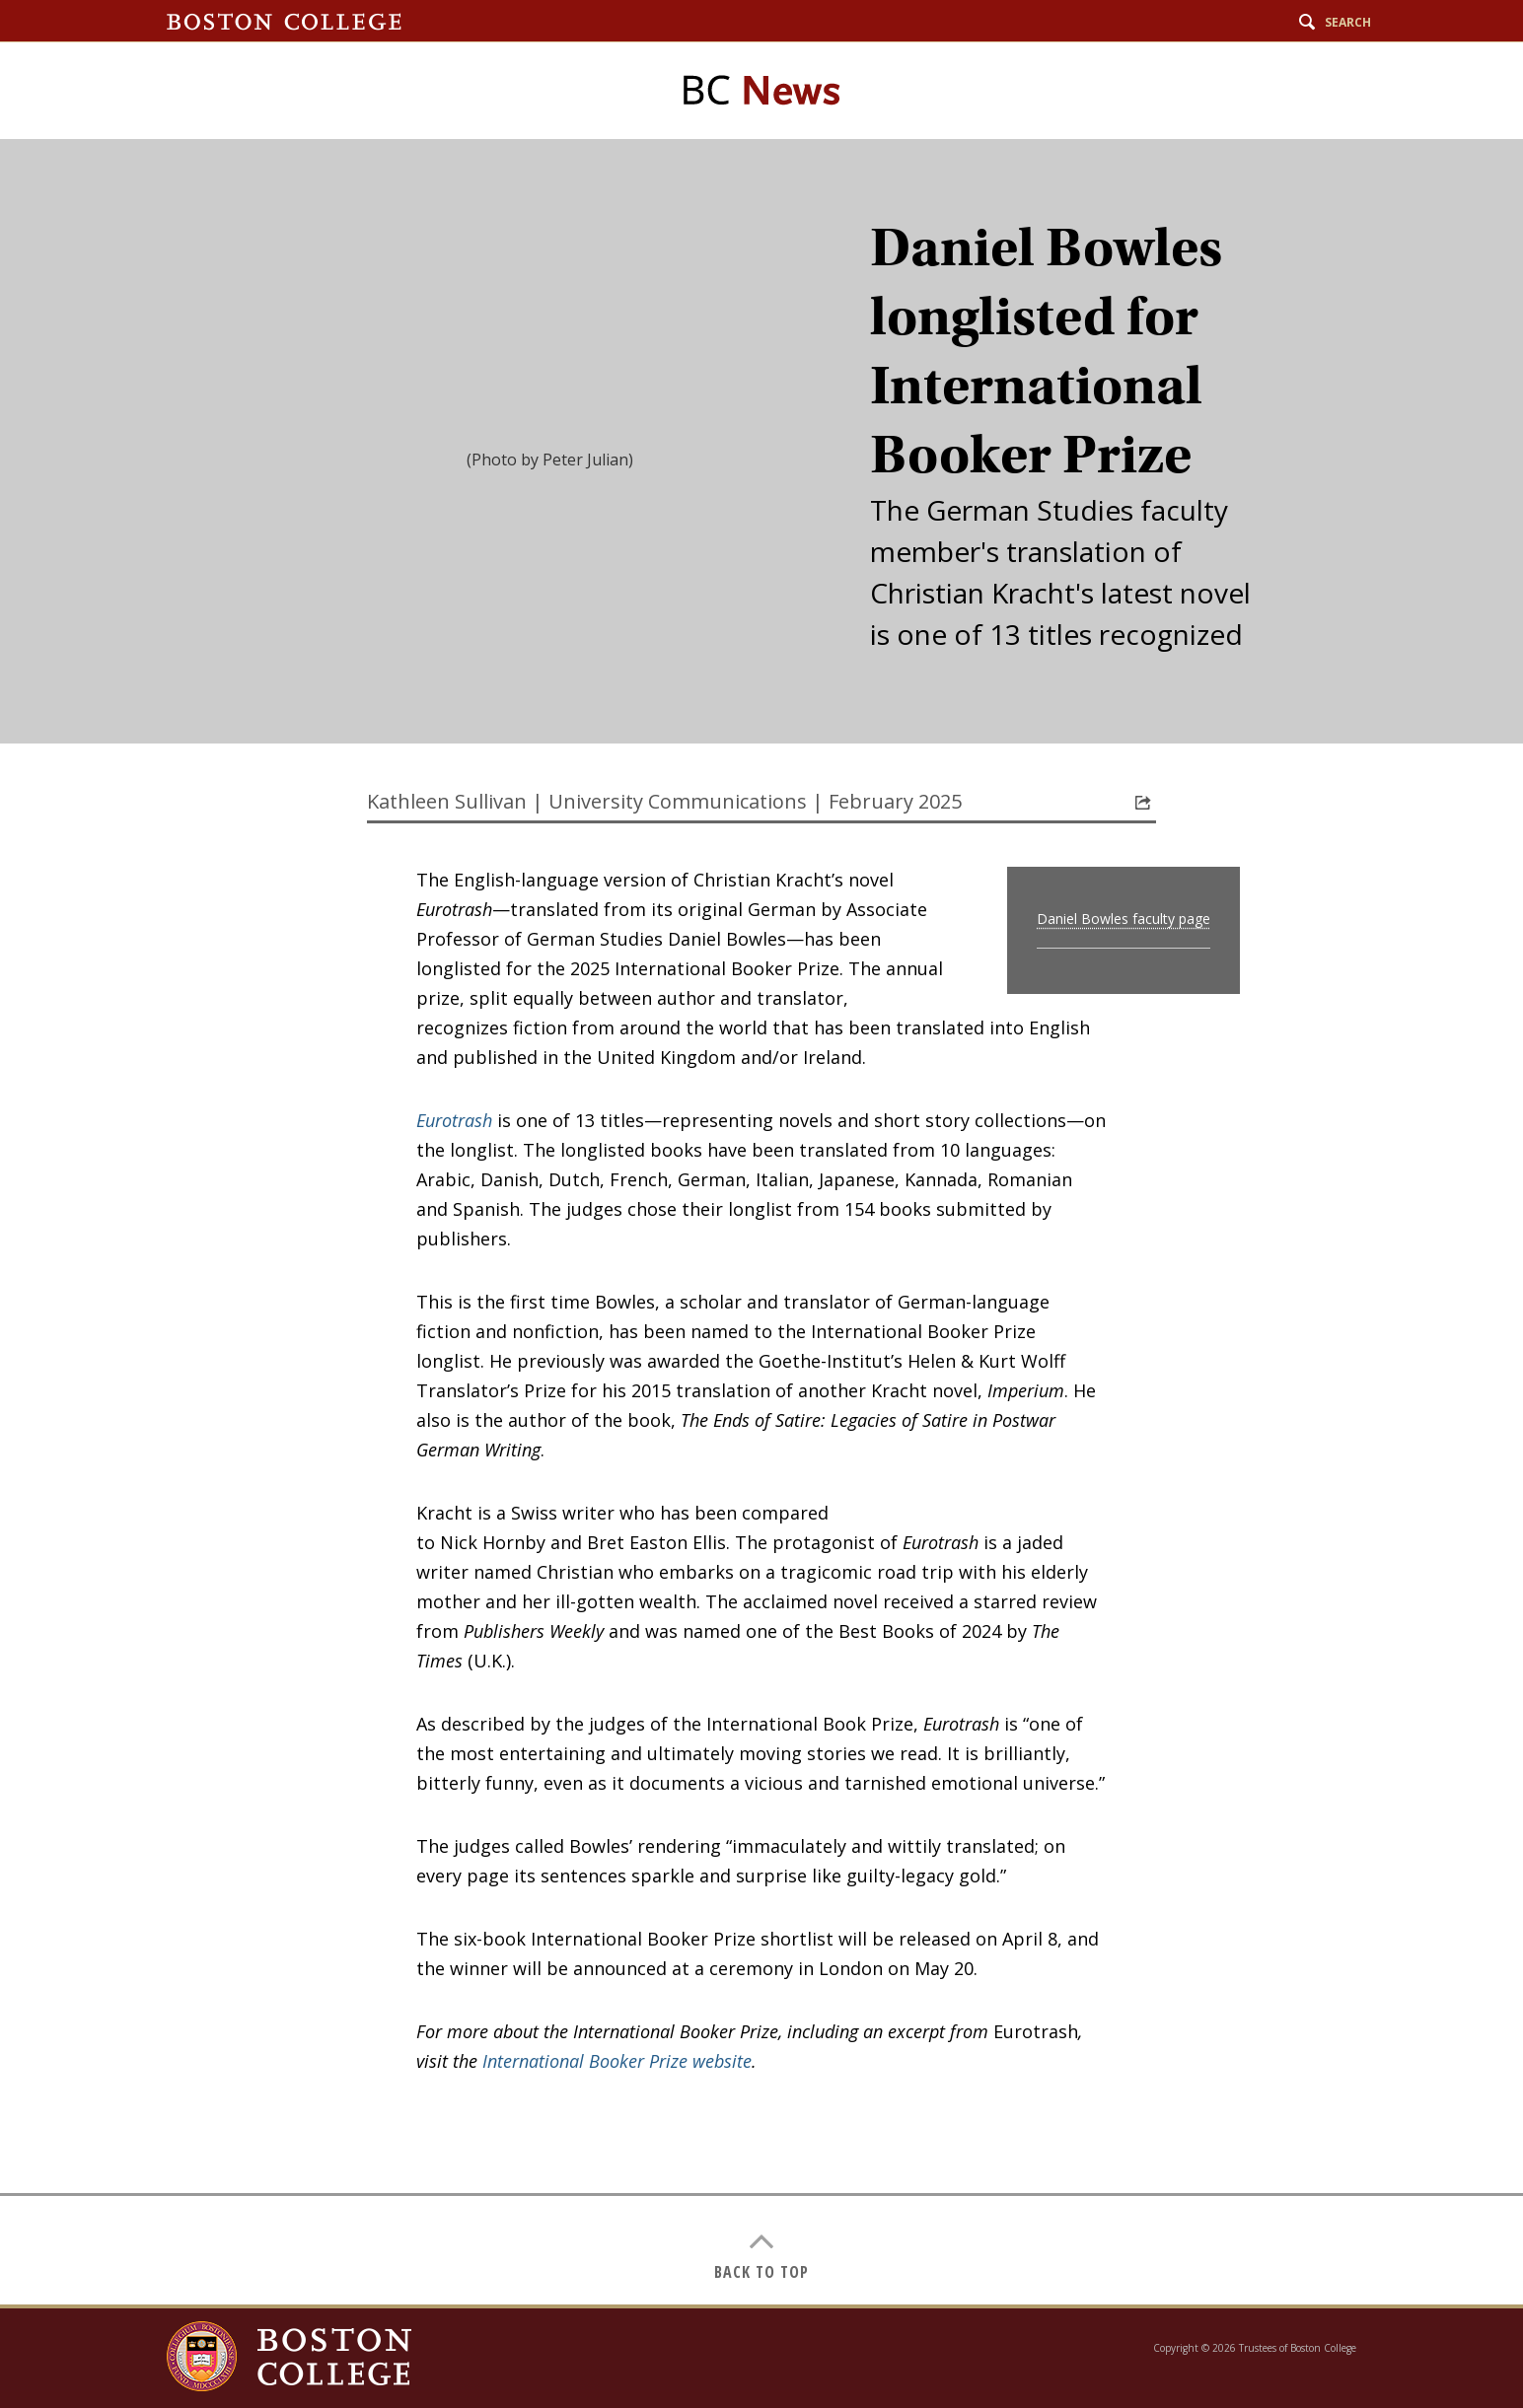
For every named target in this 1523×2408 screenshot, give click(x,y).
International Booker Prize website (617, 2061)
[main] (761, 1221)
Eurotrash (454, 1120)
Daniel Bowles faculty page (1123, 918)
